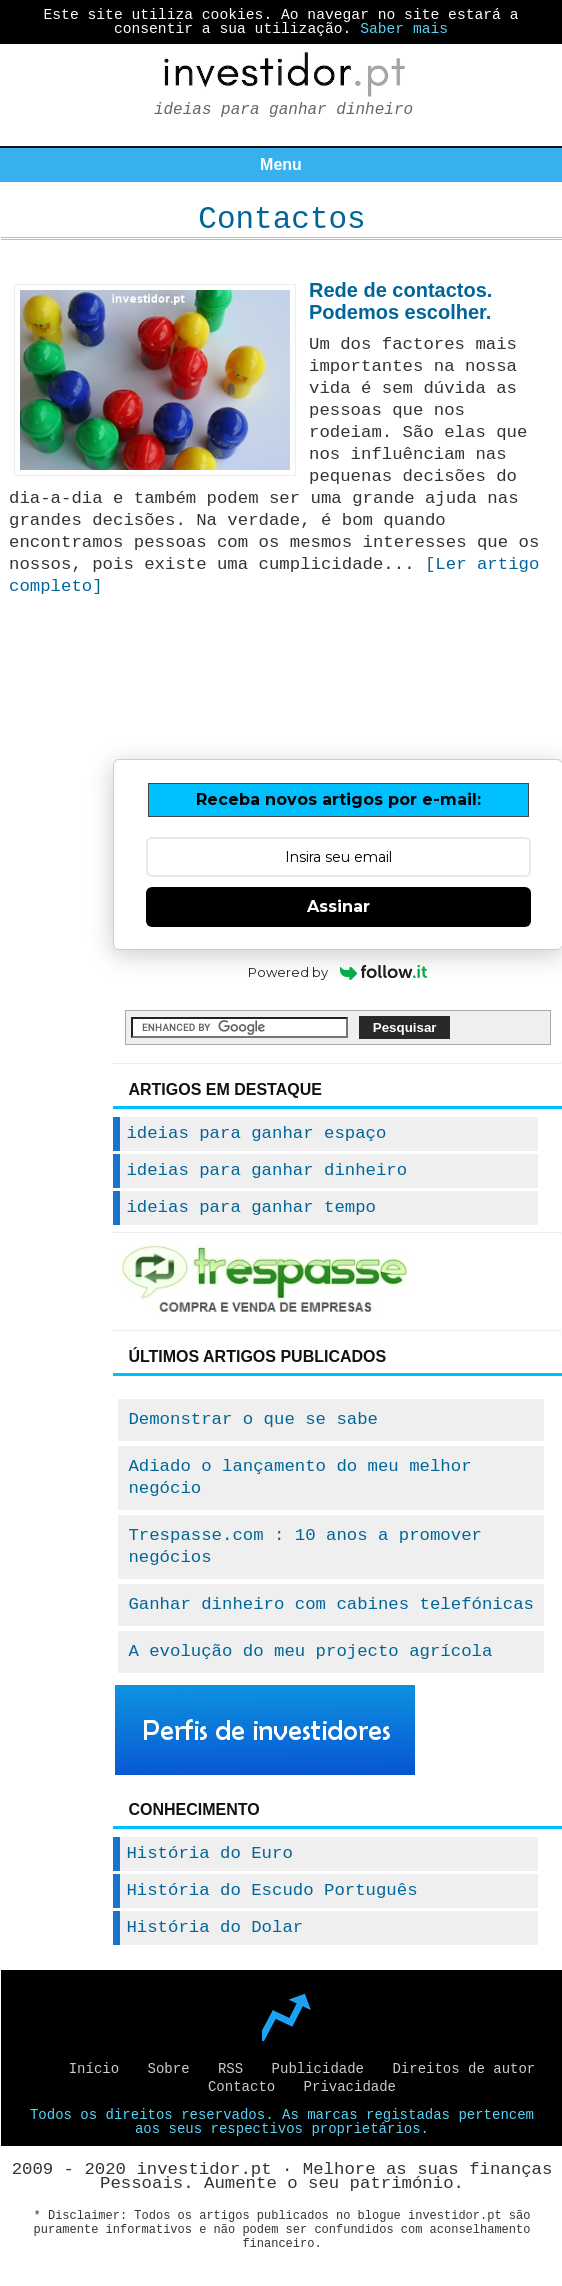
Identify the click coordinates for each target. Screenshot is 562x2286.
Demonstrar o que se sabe (253, 1419)
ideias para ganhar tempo (251, 1207)
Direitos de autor (463, 2069)
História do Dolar (214, 1927)
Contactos (281, 219)
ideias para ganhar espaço (256, 1133)
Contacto (241, 2087)
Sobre (169, 2069)
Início (94, 2069)
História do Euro (209, 1853)
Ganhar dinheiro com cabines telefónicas (331, 1604)
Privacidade (350, 2087)
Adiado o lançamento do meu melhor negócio (299, 1477)
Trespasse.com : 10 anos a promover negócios (305, 1546)
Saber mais (404, 29)
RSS (230, 2069)
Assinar (338, 906)
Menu (281, 164)
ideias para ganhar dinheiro (266, 1170)
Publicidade (318, 2069)
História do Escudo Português (271, 1890)
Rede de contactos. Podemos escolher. (400, 301)
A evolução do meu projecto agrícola (310, 1651)
